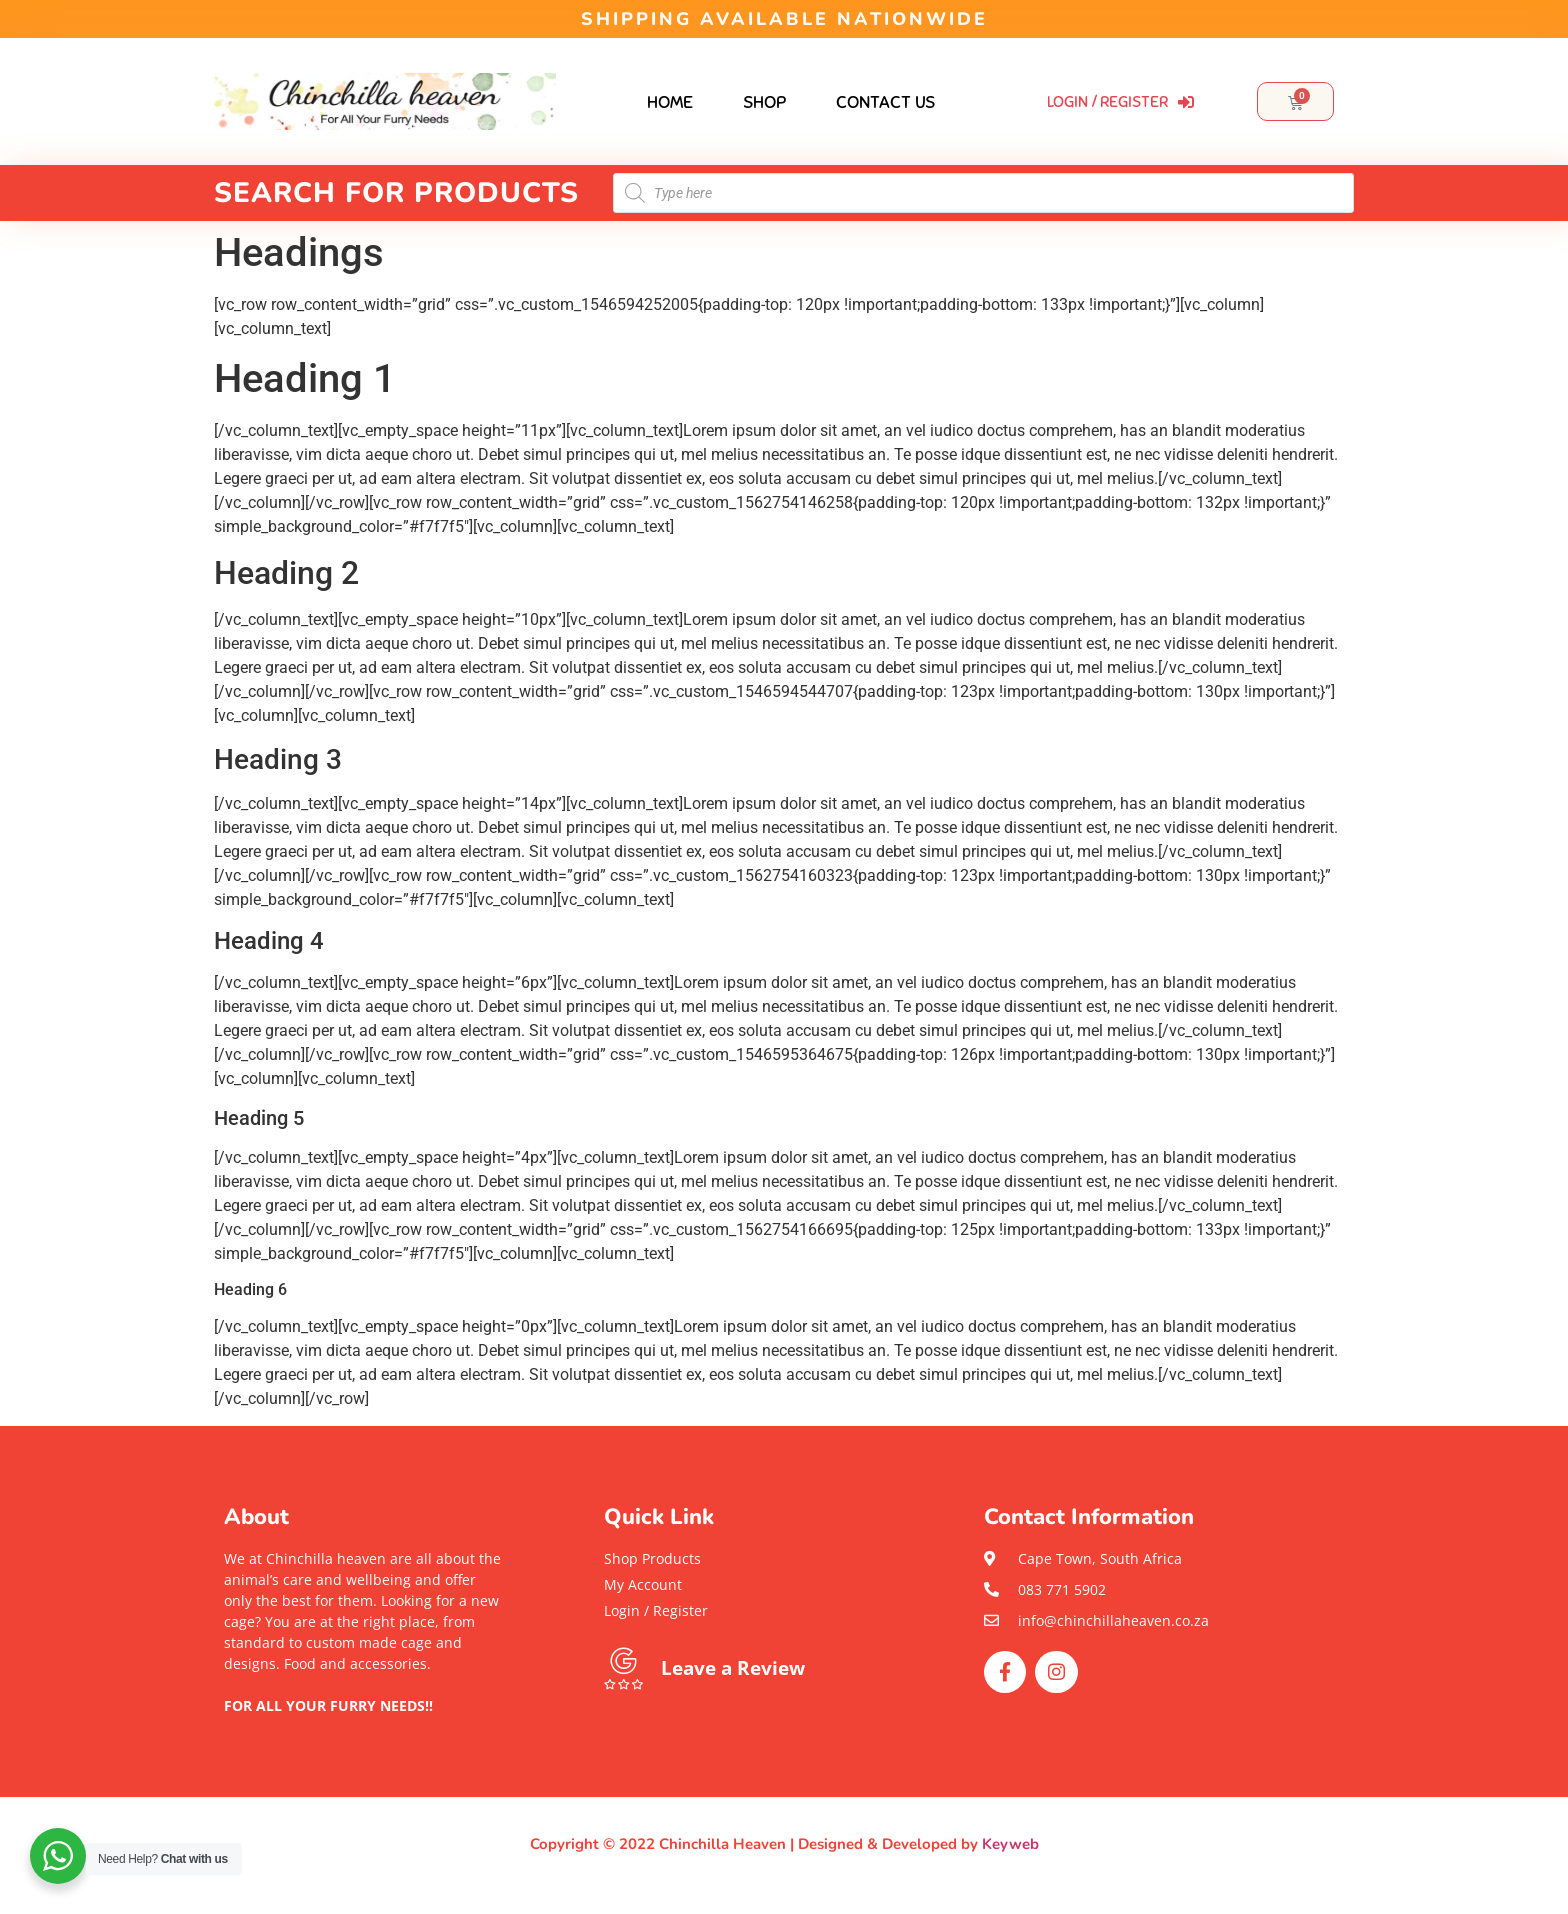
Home (670, 102)
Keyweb (1010, 1844)
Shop (764, 102)
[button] (364, 1726)
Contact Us (885, 102)
